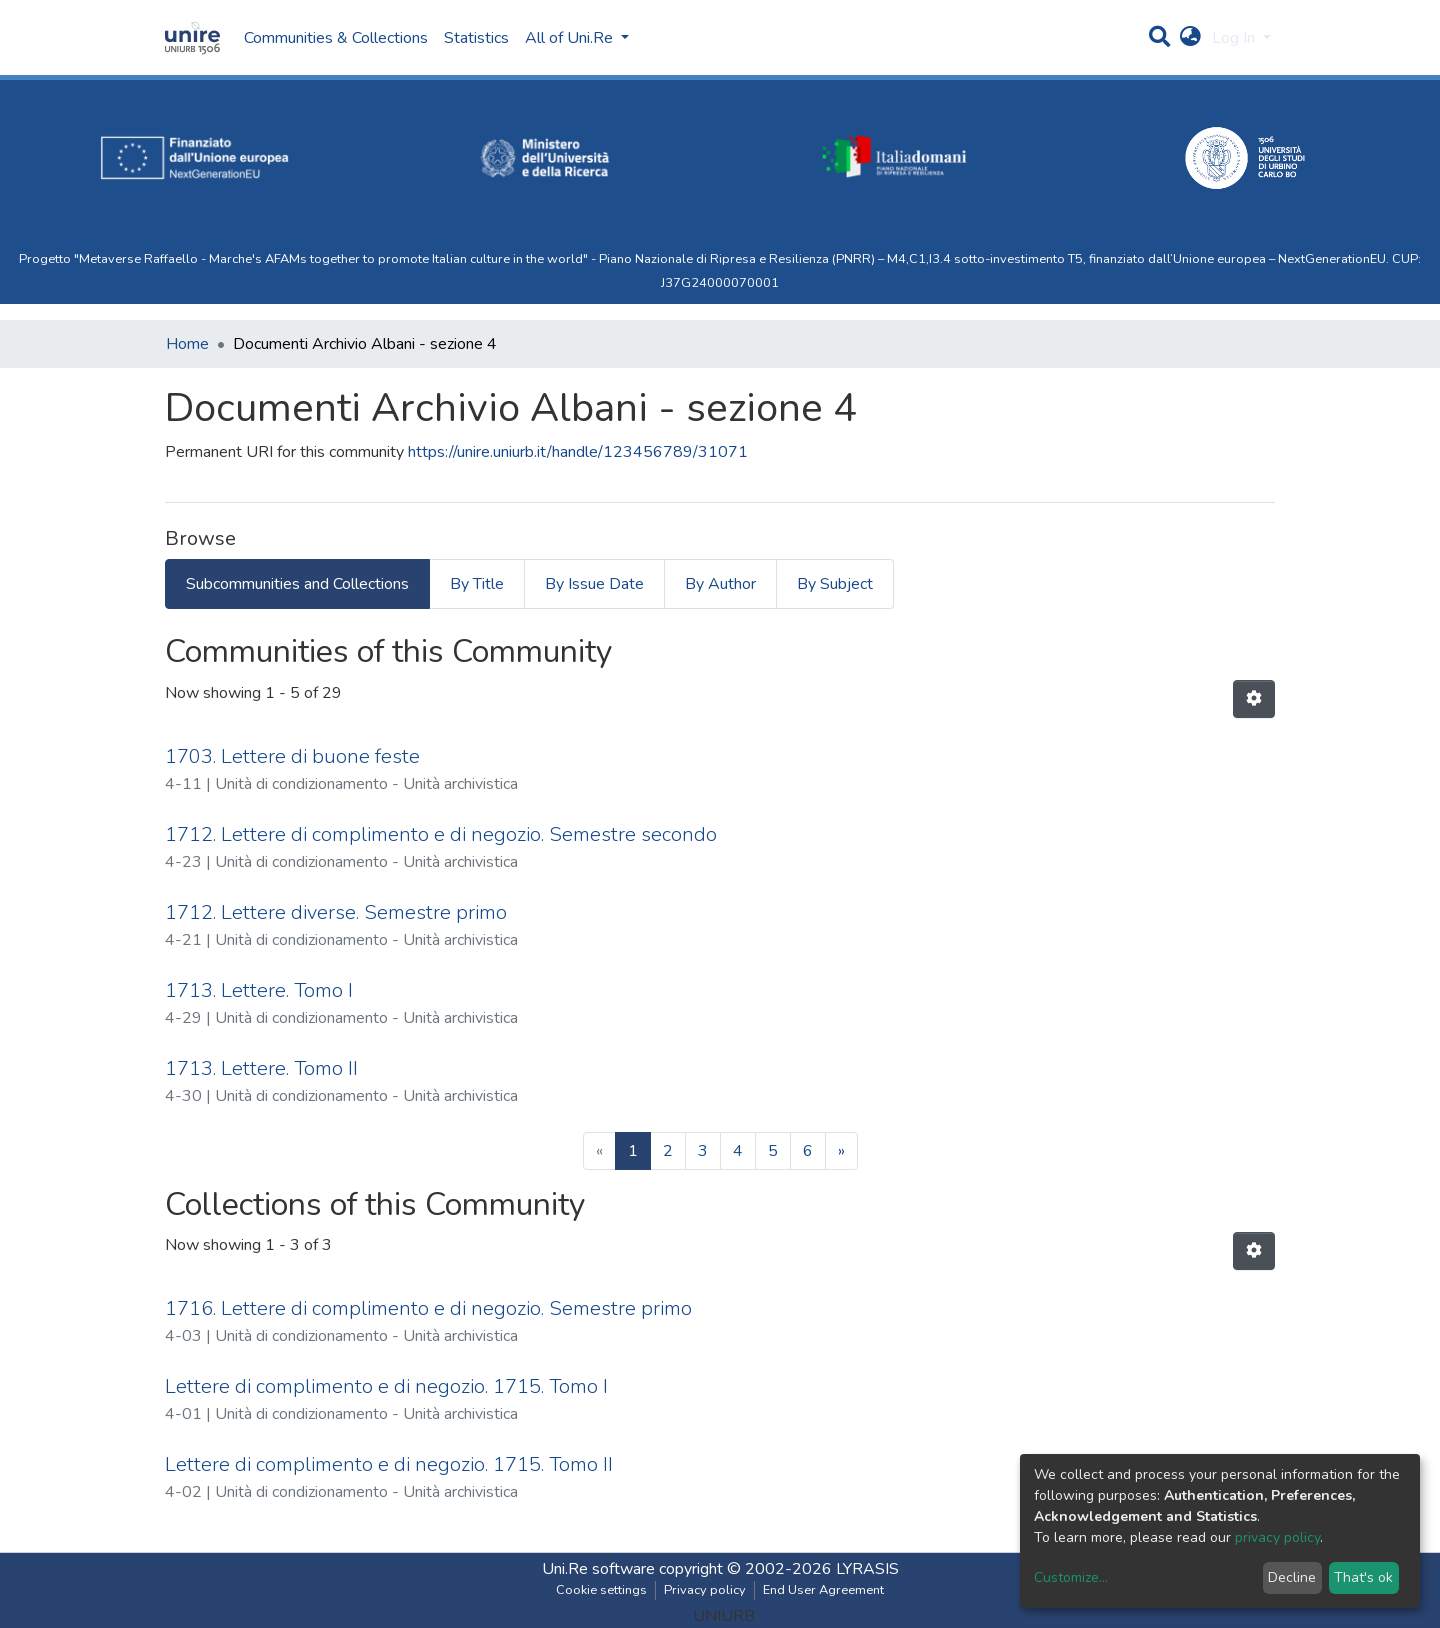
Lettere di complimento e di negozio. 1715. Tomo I (386, 1386)
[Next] (841, 1151)
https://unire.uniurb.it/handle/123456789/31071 (578, 452)
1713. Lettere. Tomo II (261, 1068)
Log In (1235, 38)
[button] (1190, 38)
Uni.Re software (598, 1569)
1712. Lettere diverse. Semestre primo (336, 912)
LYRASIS (867, 1569)
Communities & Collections (336, 38)
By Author (720, 584)
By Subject (835, 584)
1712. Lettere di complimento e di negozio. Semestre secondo (441, 834)
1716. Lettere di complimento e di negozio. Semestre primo (428, 1308)
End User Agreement (823, 1590)
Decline (1292, 1577)
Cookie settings (601, 1590)
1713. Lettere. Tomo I (259, 990)
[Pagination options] (1254, 699)
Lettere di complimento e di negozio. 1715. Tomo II (389, 1464)
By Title (477, 584)
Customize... (1071, 1577)
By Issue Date (594, 584)
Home (187, 344)
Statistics (476, 38)
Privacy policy (705, 1590)
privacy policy (1277, 1537)
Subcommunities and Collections (297, 584)
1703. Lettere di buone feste (292, 756)
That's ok (1363, 1577)
